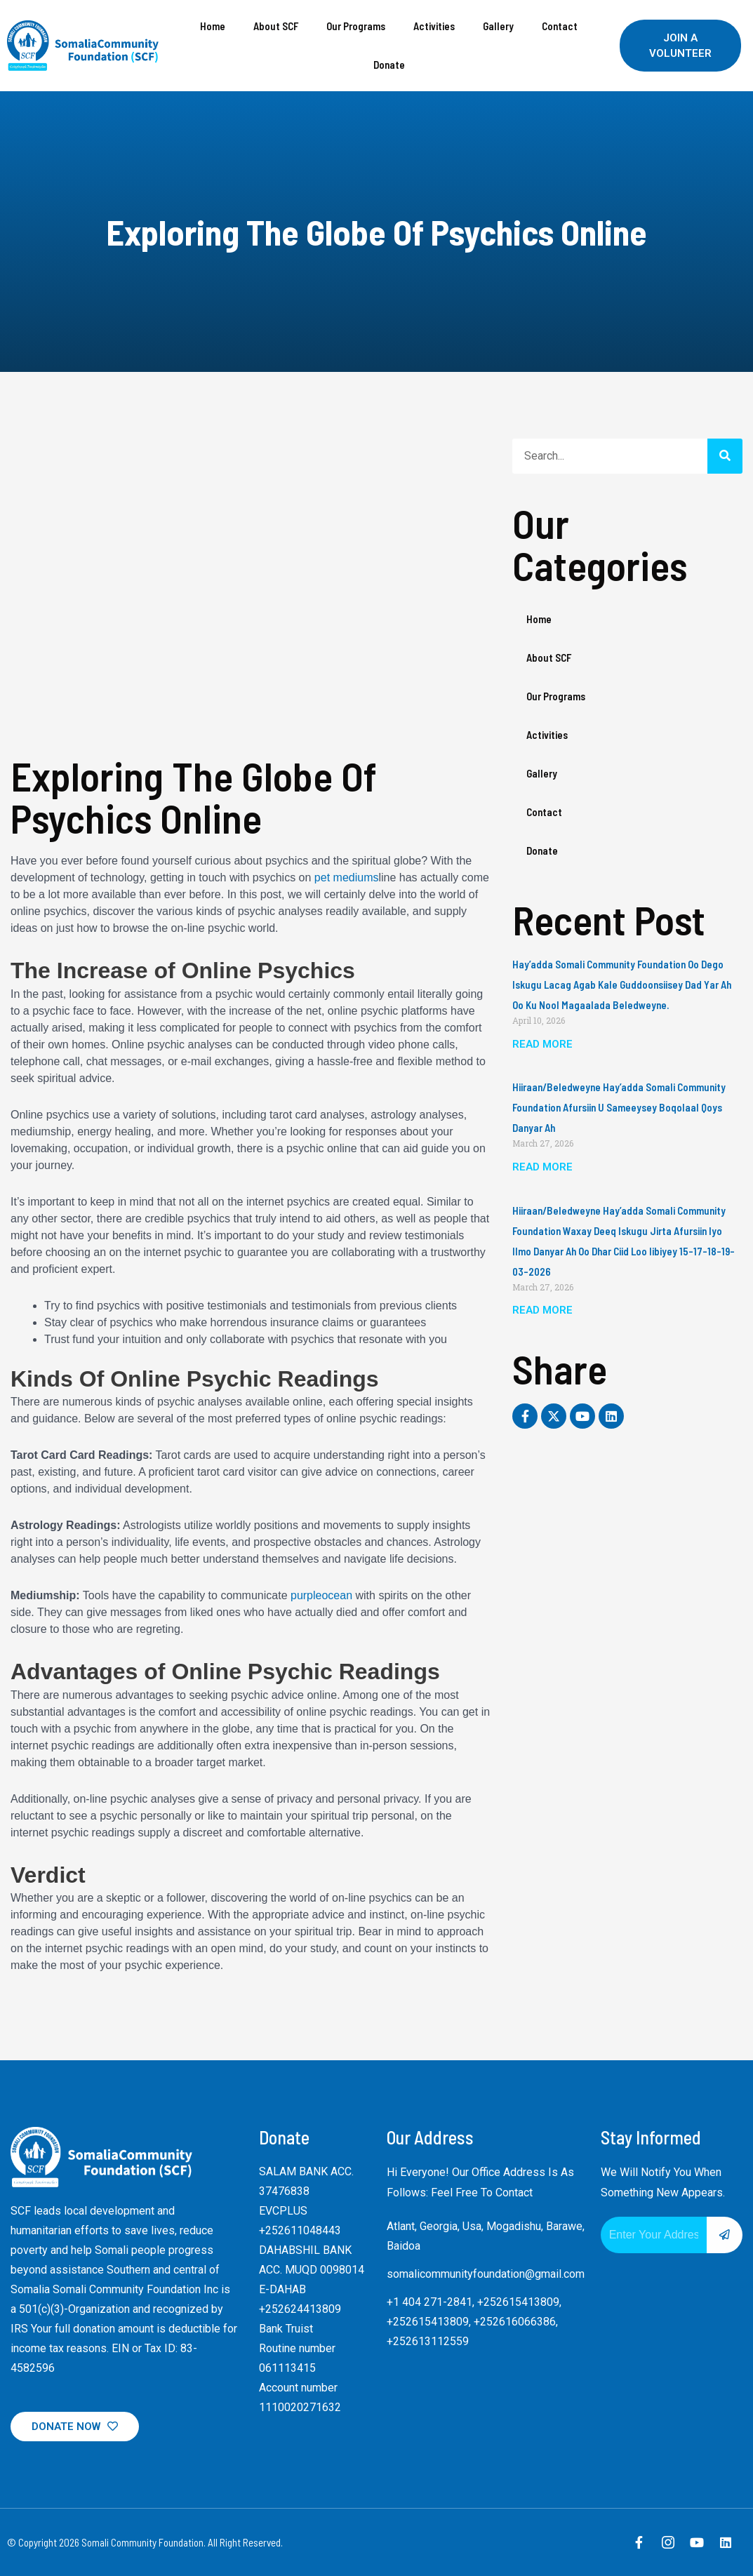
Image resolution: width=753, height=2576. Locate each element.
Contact (560, 26)
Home (212, 26)
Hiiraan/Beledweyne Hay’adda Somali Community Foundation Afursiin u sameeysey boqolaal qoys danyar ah (619, 1107)
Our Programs (355, 26)
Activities (434, 26)
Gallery (498, 26)
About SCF (275, 26)
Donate (389, 64)
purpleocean (321, 1595)
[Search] (724, 456)
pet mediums (346, 877)
